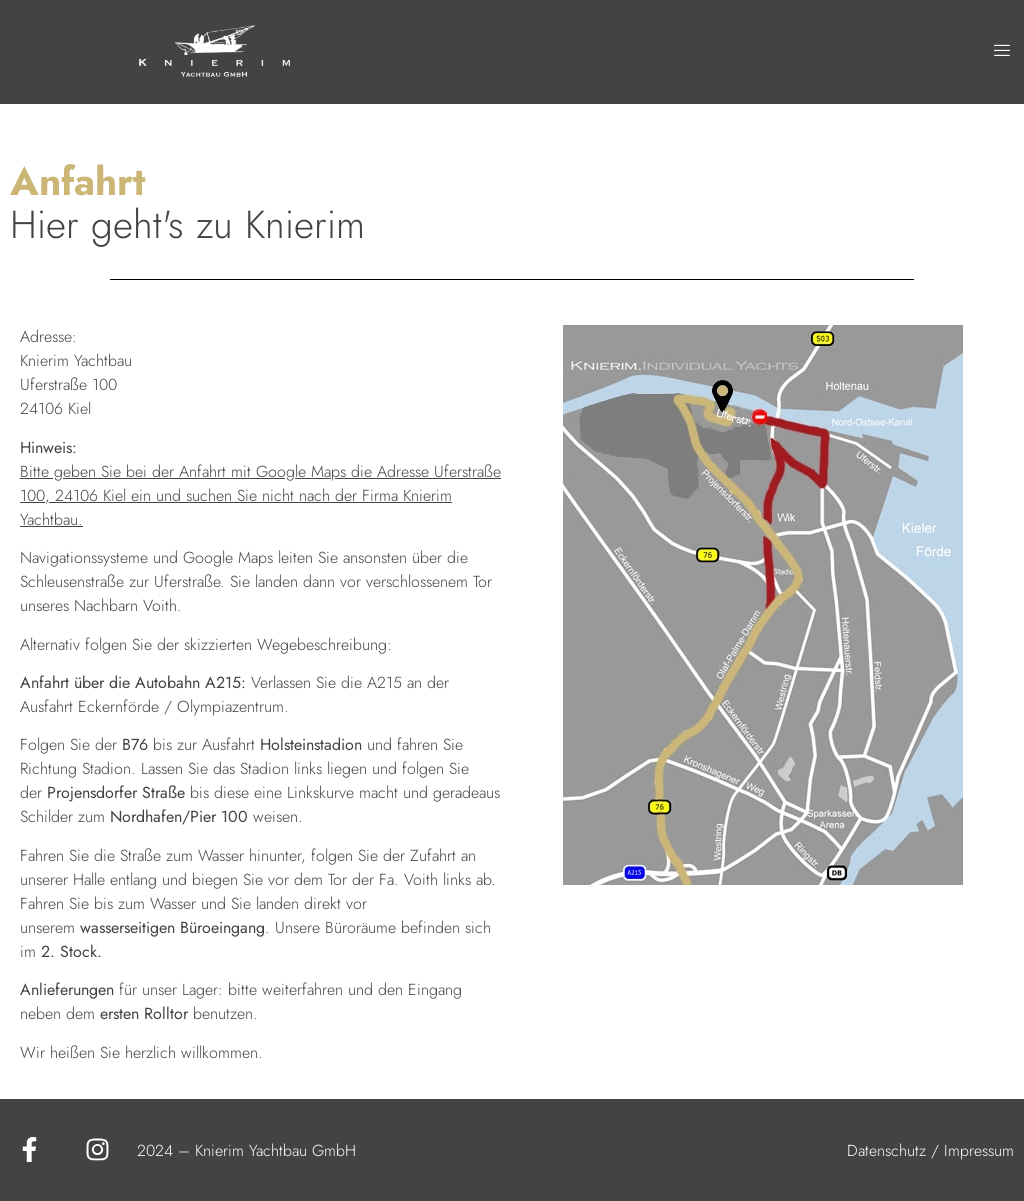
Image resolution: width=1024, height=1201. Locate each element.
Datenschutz (886, 1150)
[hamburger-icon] (1001, 52)
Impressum (979, 1150)
